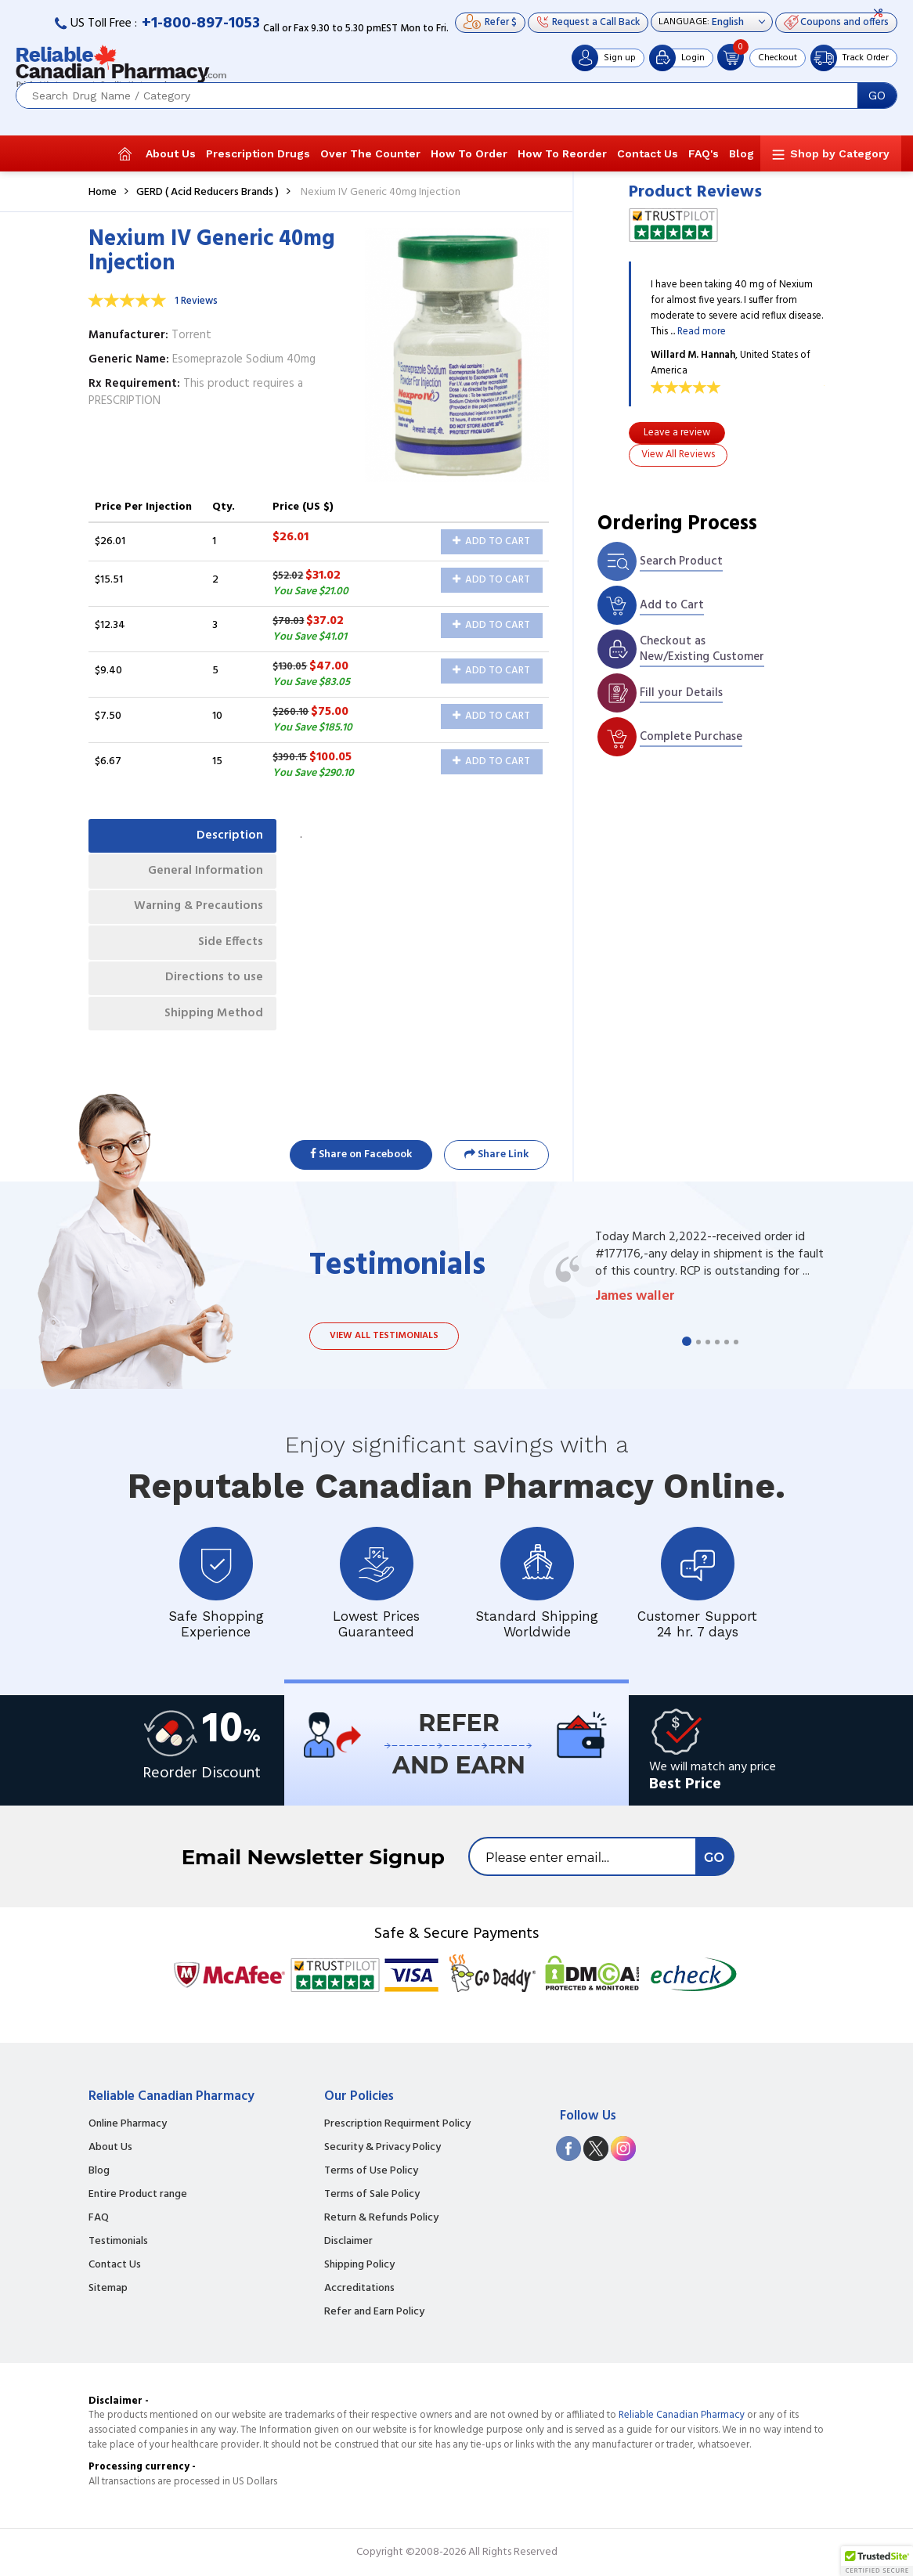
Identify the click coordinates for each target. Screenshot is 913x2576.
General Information (202, 875)
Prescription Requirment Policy (397, 2124)
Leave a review (677, 432)
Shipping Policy (359, 2265)
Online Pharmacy (127, 2124)
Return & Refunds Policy (381, 2218)
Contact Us (647, 153)
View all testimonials (384, 1336)
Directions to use (212, 990)
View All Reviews (678, 454)
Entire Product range (137, 2195)
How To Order (469, 153)
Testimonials (118, 2241)
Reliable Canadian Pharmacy (682, 2415)
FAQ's (703, 153)
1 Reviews (196, 301)
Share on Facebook (361, 1154)
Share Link (496, 1154)
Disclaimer (348, 2241)
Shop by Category (840, 153)
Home (102, 192)
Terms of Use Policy (371, 2171)
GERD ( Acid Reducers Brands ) (207, 192)
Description (227, 837)
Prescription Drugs (258, 153)
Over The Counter (370, 153)
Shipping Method (211, 1028)
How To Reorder (562, 153)
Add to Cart (491, 541)
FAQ (98, 2218)
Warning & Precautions (194, 914)
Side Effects (227, 952)
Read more (701, 331)
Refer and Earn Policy (374, 2312)
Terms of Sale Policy (372, 2195)
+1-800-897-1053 (201, 23)
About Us (171, 153)
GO (877, 95)
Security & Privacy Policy (382, 2148)
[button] (877, 2561)
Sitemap (108, 2288)
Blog (741, 153)
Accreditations (359, 2288)
